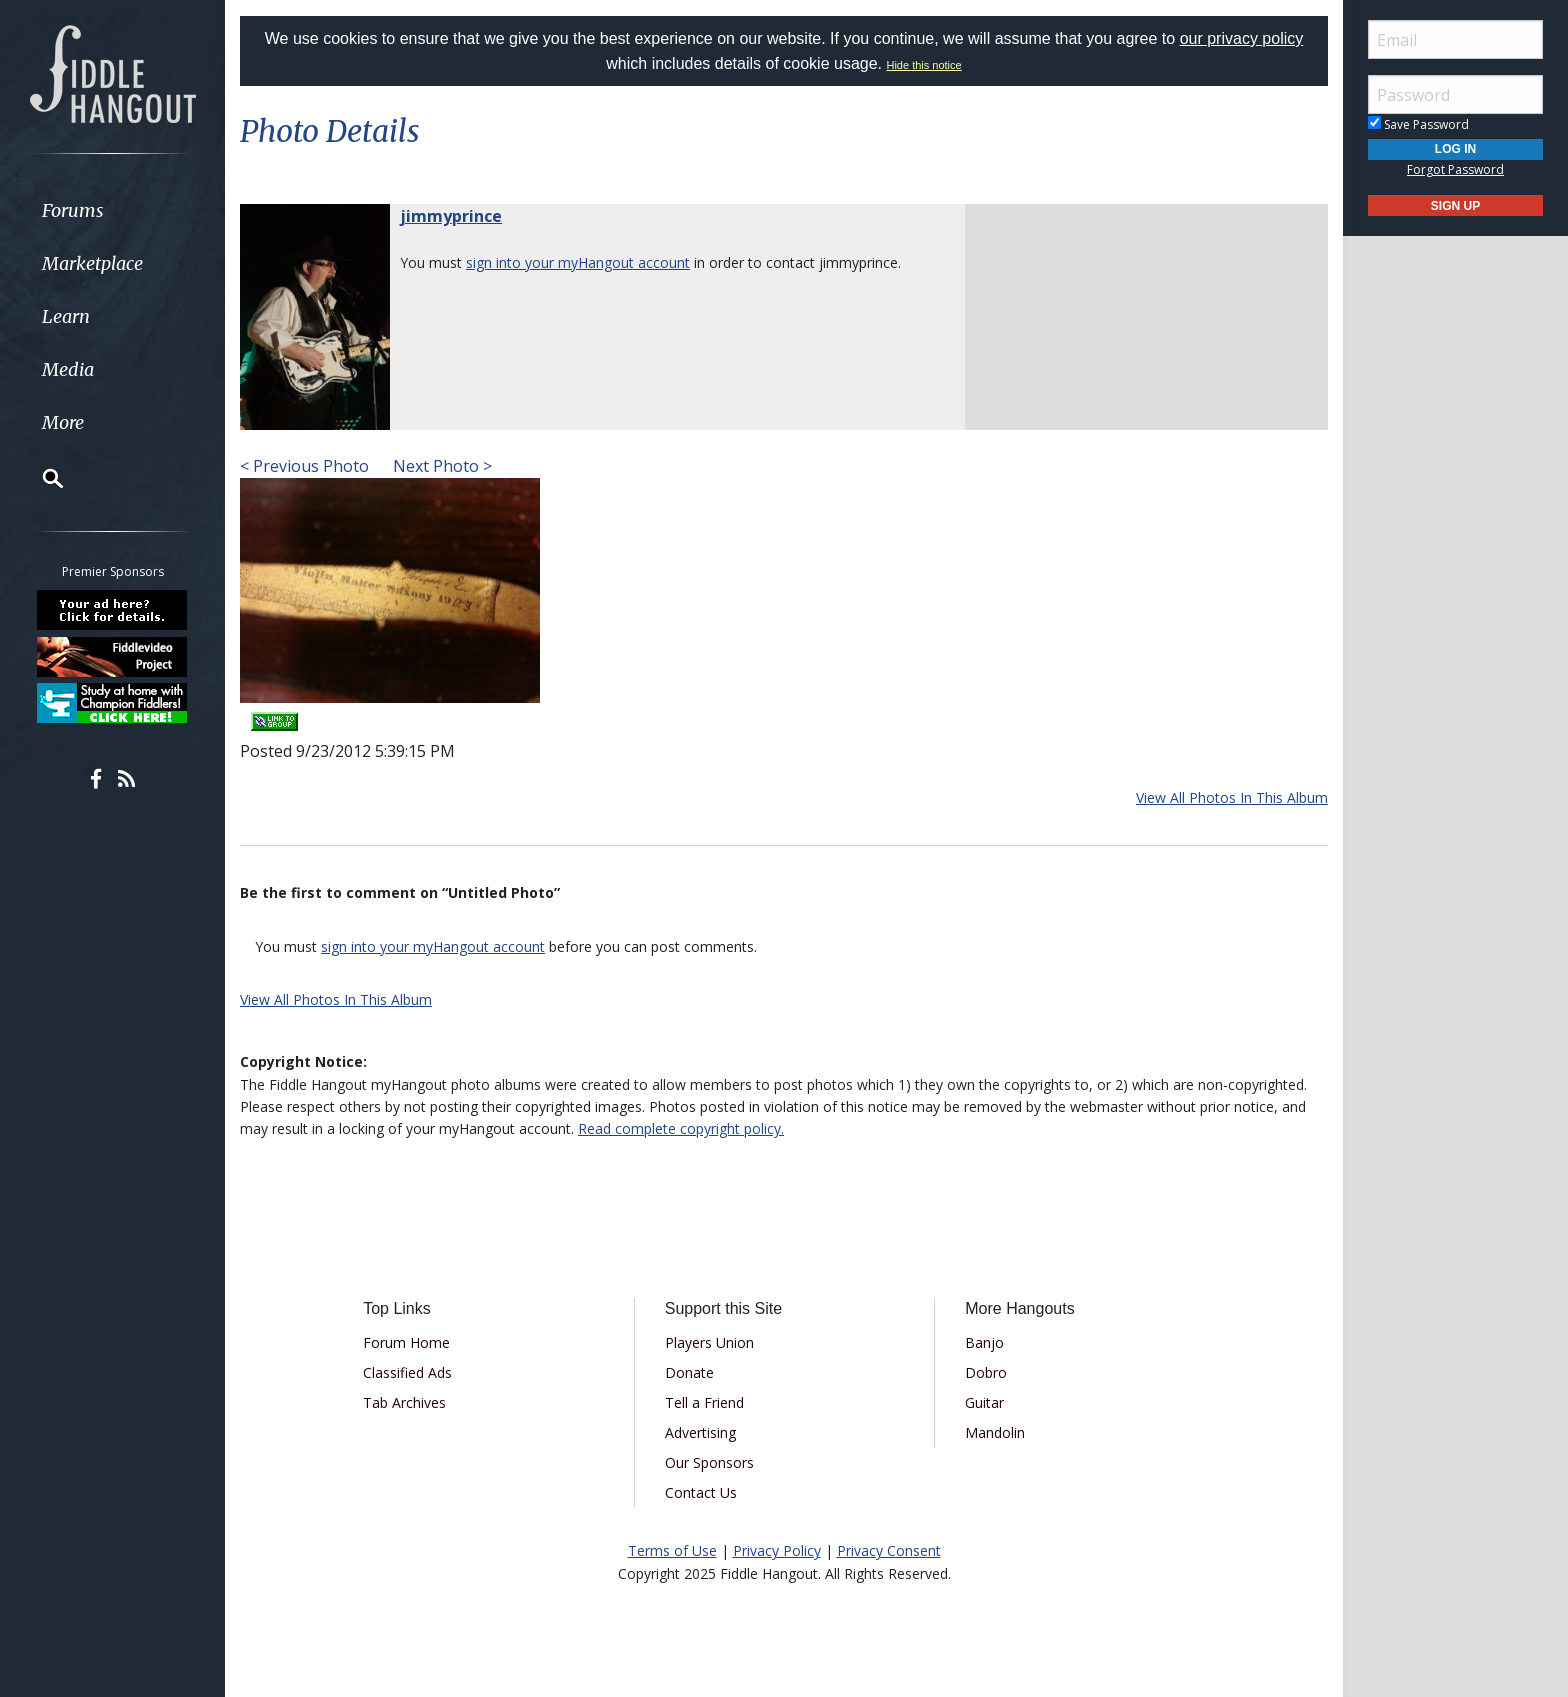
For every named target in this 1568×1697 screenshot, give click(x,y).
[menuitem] (112, 210)
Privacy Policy (777, 1550)
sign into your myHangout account (578, 262)
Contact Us (701, 1492)
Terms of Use (672, 1550)
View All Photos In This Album (1232, 797)
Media (68, 369)
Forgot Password (1455, 169)
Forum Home (406, 1342)
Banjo (984, 1342)
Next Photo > (440, 466)
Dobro (986, 1372)
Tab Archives (404, 1402)
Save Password (1418, 124)
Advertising (700, 1432)
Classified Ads (407, 1372)
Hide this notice (923, 65)
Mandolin (995, 1432)
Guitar (984, 1402)
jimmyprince (451, 216)
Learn (66, 316)
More (63, 422)
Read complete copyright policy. (681, 1128)
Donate (689, 1372)
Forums (73, 210)
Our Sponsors (709, 1462)
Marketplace (92, 263)
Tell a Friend (704, 1402)
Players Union (709, 1342)
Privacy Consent (889, 1550)
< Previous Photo (304, 466)
